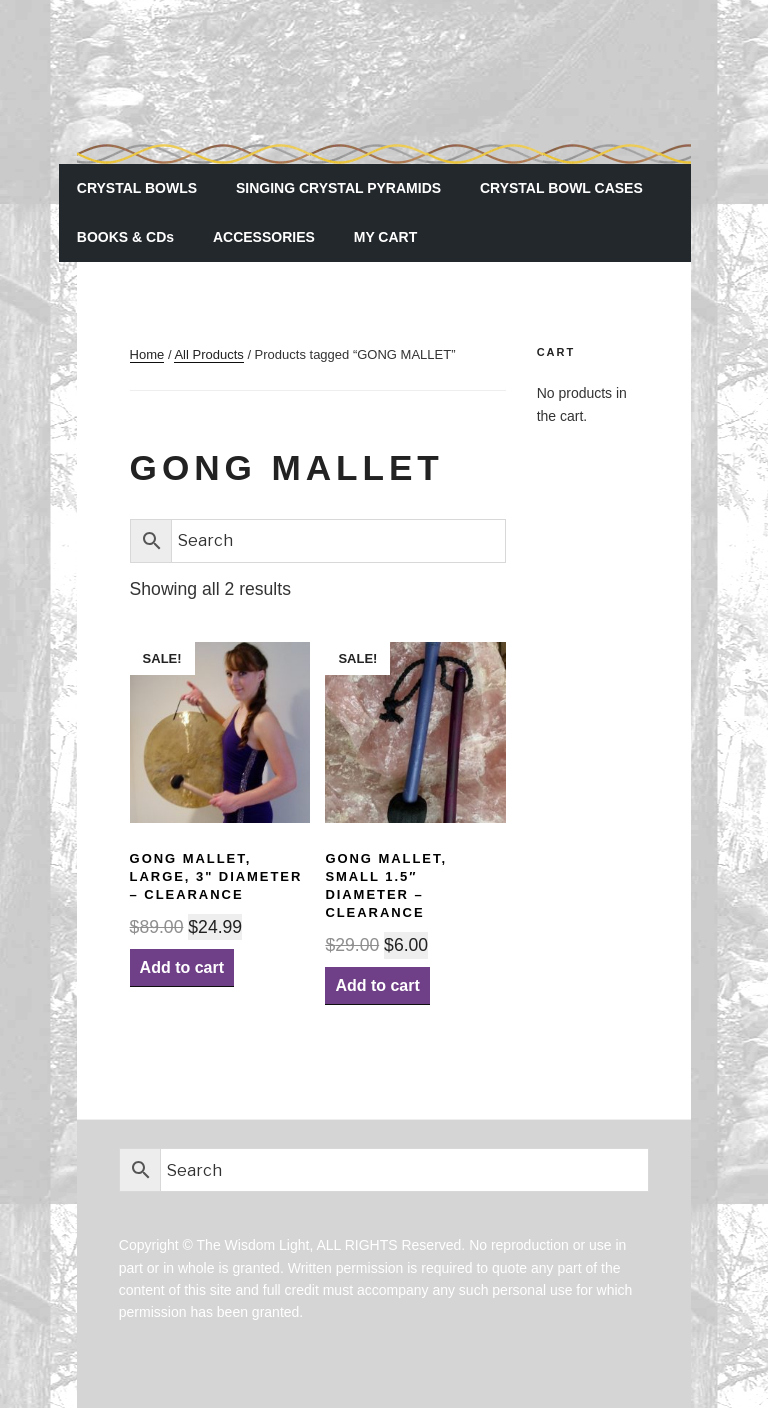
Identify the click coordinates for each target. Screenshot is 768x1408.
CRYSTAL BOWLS (137, 188)
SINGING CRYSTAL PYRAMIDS (338, 188)
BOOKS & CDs (125, 237)
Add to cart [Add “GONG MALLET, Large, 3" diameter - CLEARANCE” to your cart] (182, 967)
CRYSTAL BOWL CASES (561, 188)
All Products (208, 354)
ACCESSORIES (264, 237)
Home (147, 354)
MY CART (386, 237)
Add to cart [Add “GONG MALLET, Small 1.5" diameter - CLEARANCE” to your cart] (377, 985)
